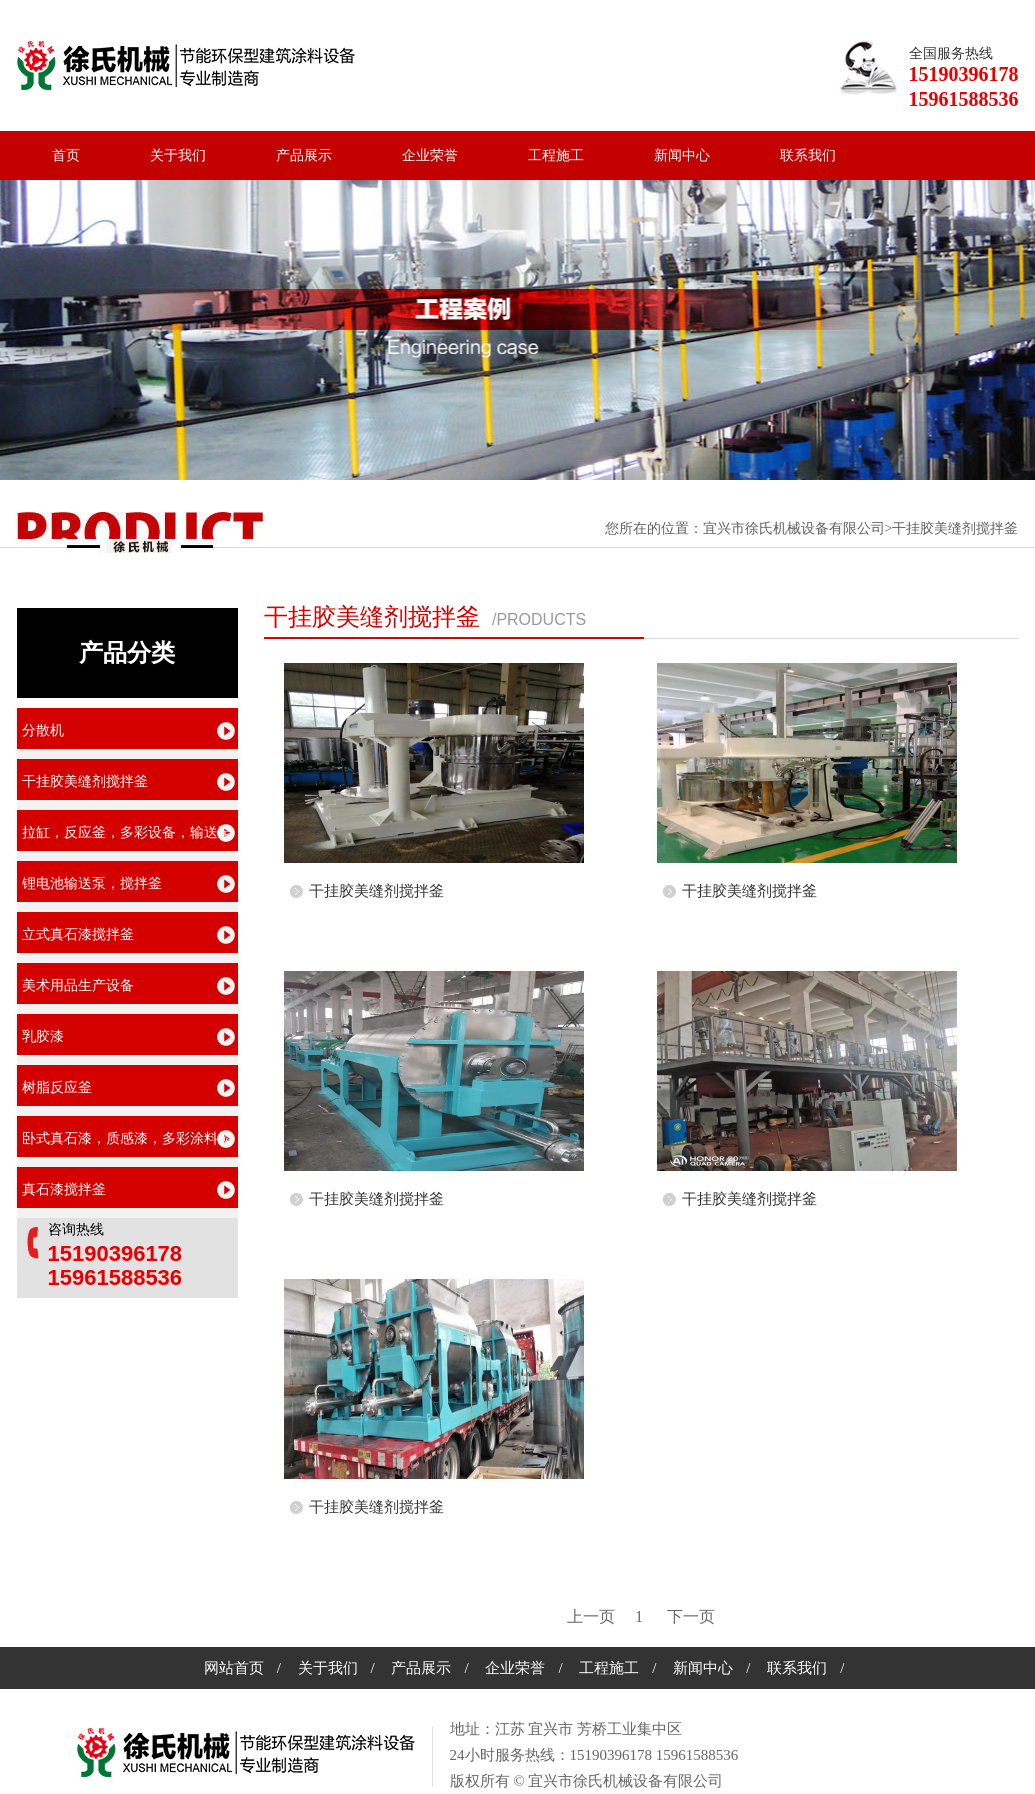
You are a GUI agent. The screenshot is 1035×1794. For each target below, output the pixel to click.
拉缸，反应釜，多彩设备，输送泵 (127, 832)
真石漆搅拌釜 (64, 1189)
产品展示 (304, 155)
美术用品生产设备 (78, 985)
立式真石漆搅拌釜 (78, 934)
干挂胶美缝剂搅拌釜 (372, 617)
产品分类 (127, 653)
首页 (66, 155)
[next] (691, 1616)
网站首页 (234, 1668)
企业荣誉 (430, 155)
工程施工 (556, 155)
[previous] (591, 1616)
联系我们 (808, 155)
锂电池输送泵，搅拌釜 (92, 883)
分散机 (43, 730)
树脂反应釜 (57, 1087)
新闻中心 (682, 155)
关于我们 (178, 155)
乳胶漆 (43, 1036)
